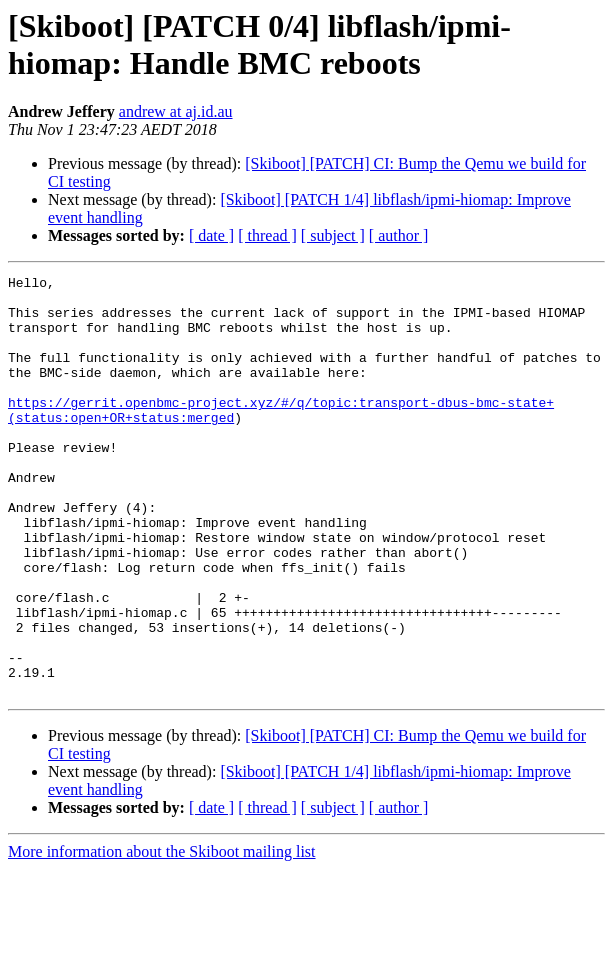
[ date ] (211, 235)
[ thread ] (267, 235)
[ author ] (399, 235)
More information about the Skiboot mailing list (162, 935)
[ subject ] (333, 235)
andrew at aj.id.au (176, 111)
